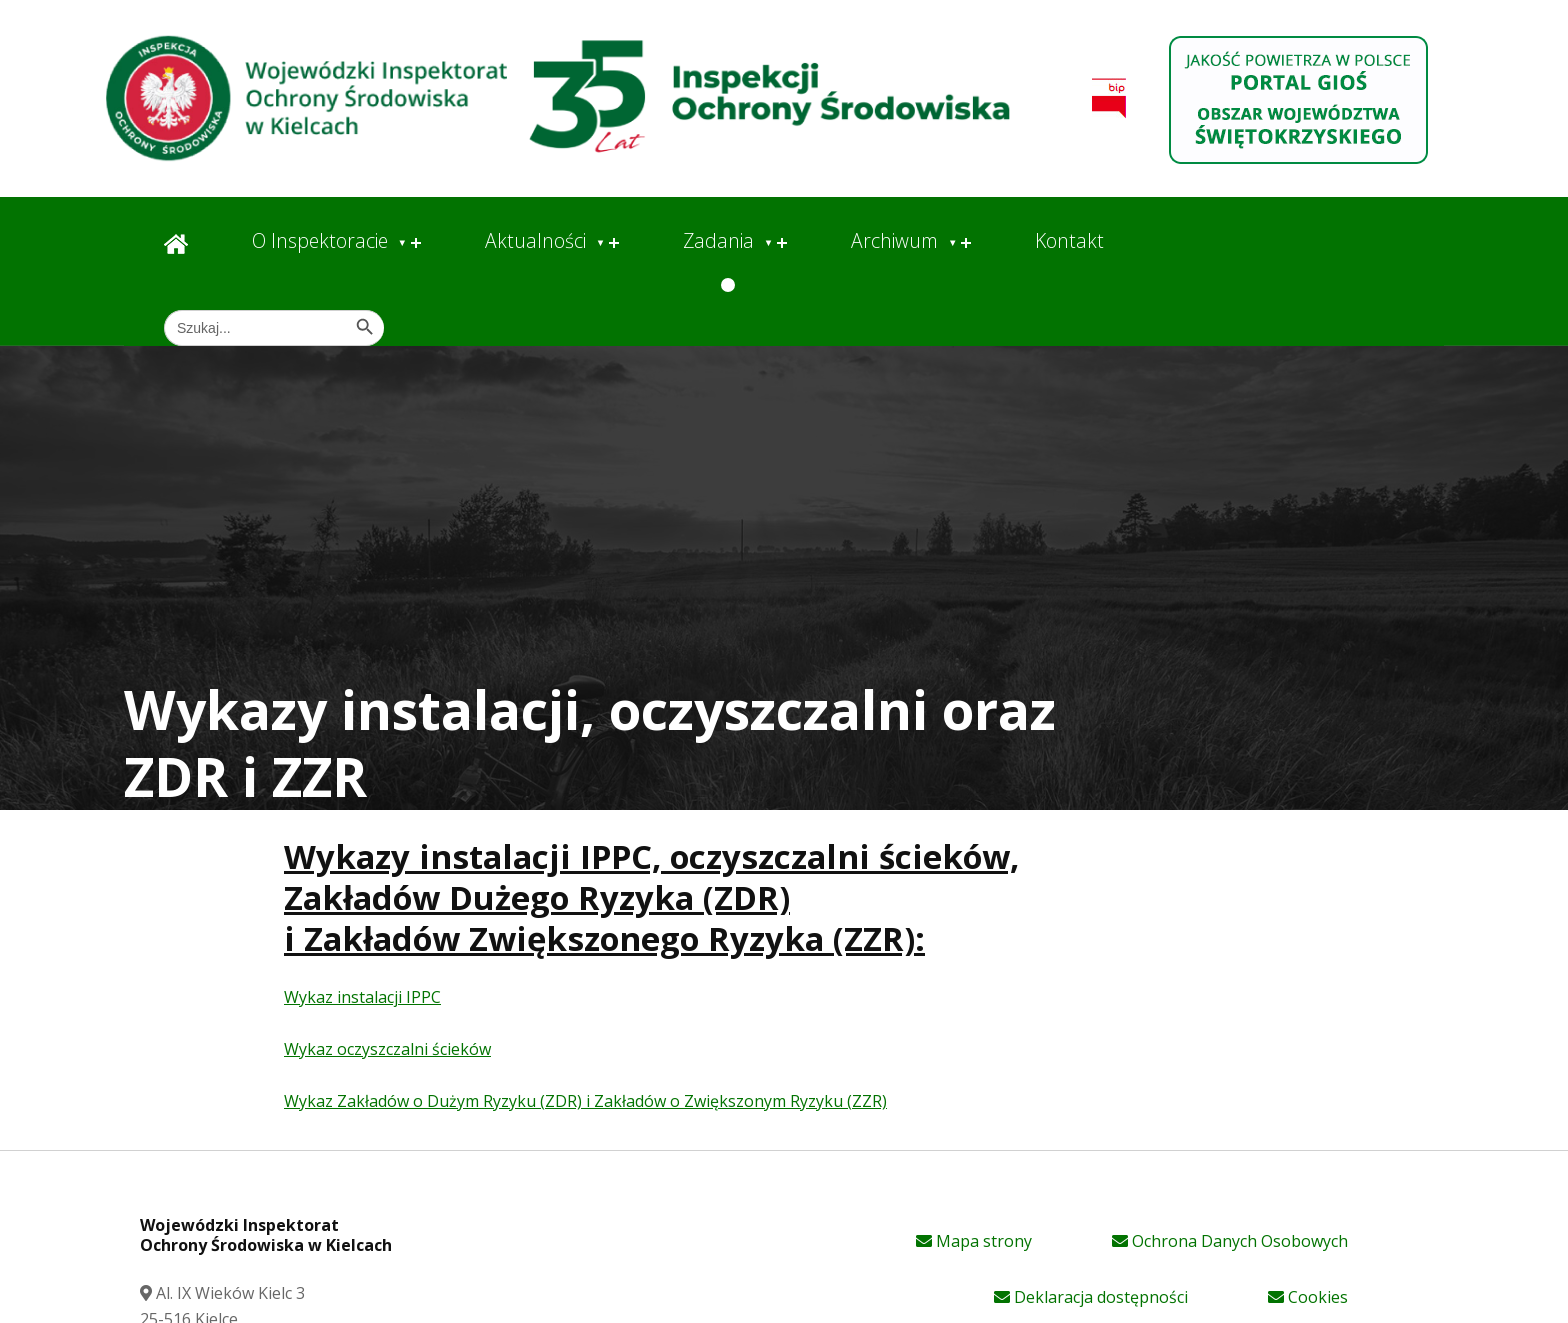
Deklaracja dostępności (1091, 1297)
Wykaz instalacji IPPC (362, 997)
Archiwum (894, 240)
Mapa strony (974, 1241)
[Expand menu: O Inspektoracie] (416, 243)
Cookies (1308, 1297)
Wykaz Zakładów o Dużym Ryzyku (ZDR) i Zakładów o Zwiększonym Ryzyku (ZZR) (585, 1101)
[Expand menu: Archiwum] (966, 243)
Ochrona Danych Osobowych (1230, 1241)
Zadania (718, 240)
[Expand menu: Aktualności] (614, 243)
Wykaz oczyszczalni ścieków (387, 1049)
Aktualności (535, 240)
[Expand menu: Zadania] (782, 243)
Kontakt (1069, 240)
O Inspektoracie (320, 240)
